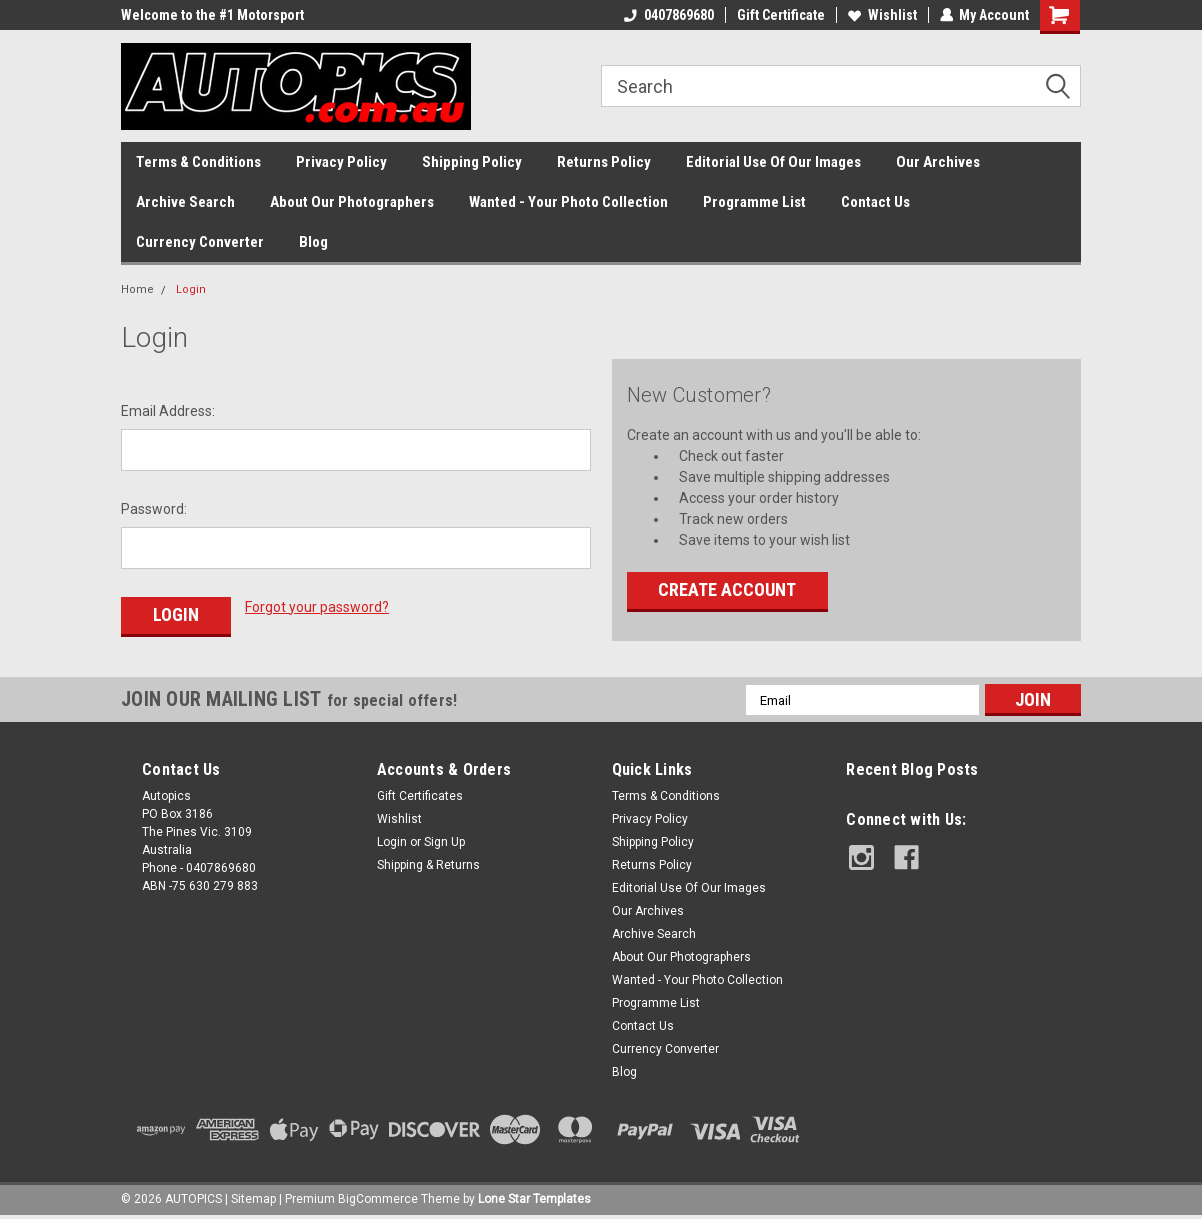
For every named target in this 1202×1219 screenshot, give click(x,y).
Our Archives (938, 162)
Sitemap (253, 1199)
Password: (154, 509)
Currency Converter (200, 242)
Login (191, 289)
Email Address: (168, 411)
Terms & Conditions (198, 162)
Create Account (727, 589)
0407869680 (668, 15)
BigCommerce (378, 1199)
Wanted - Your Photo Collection (568, 202)
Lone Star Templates (534, 1199)
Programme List (754, 202)
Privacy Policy (341, 162)
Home (137, 289)
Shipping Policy (472, 162)
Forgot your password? (317, 607)
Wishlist (881, 15)
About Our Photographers (352, 202)
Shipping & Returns (428, 865)
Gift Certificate (780, 15)
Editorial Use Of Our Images (773, 162)
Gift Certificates (420, 796)
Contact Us (875, 202)
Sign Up (444, 842)
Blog (313, 242)
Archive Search (185, 202)
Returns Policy (604, 162)
